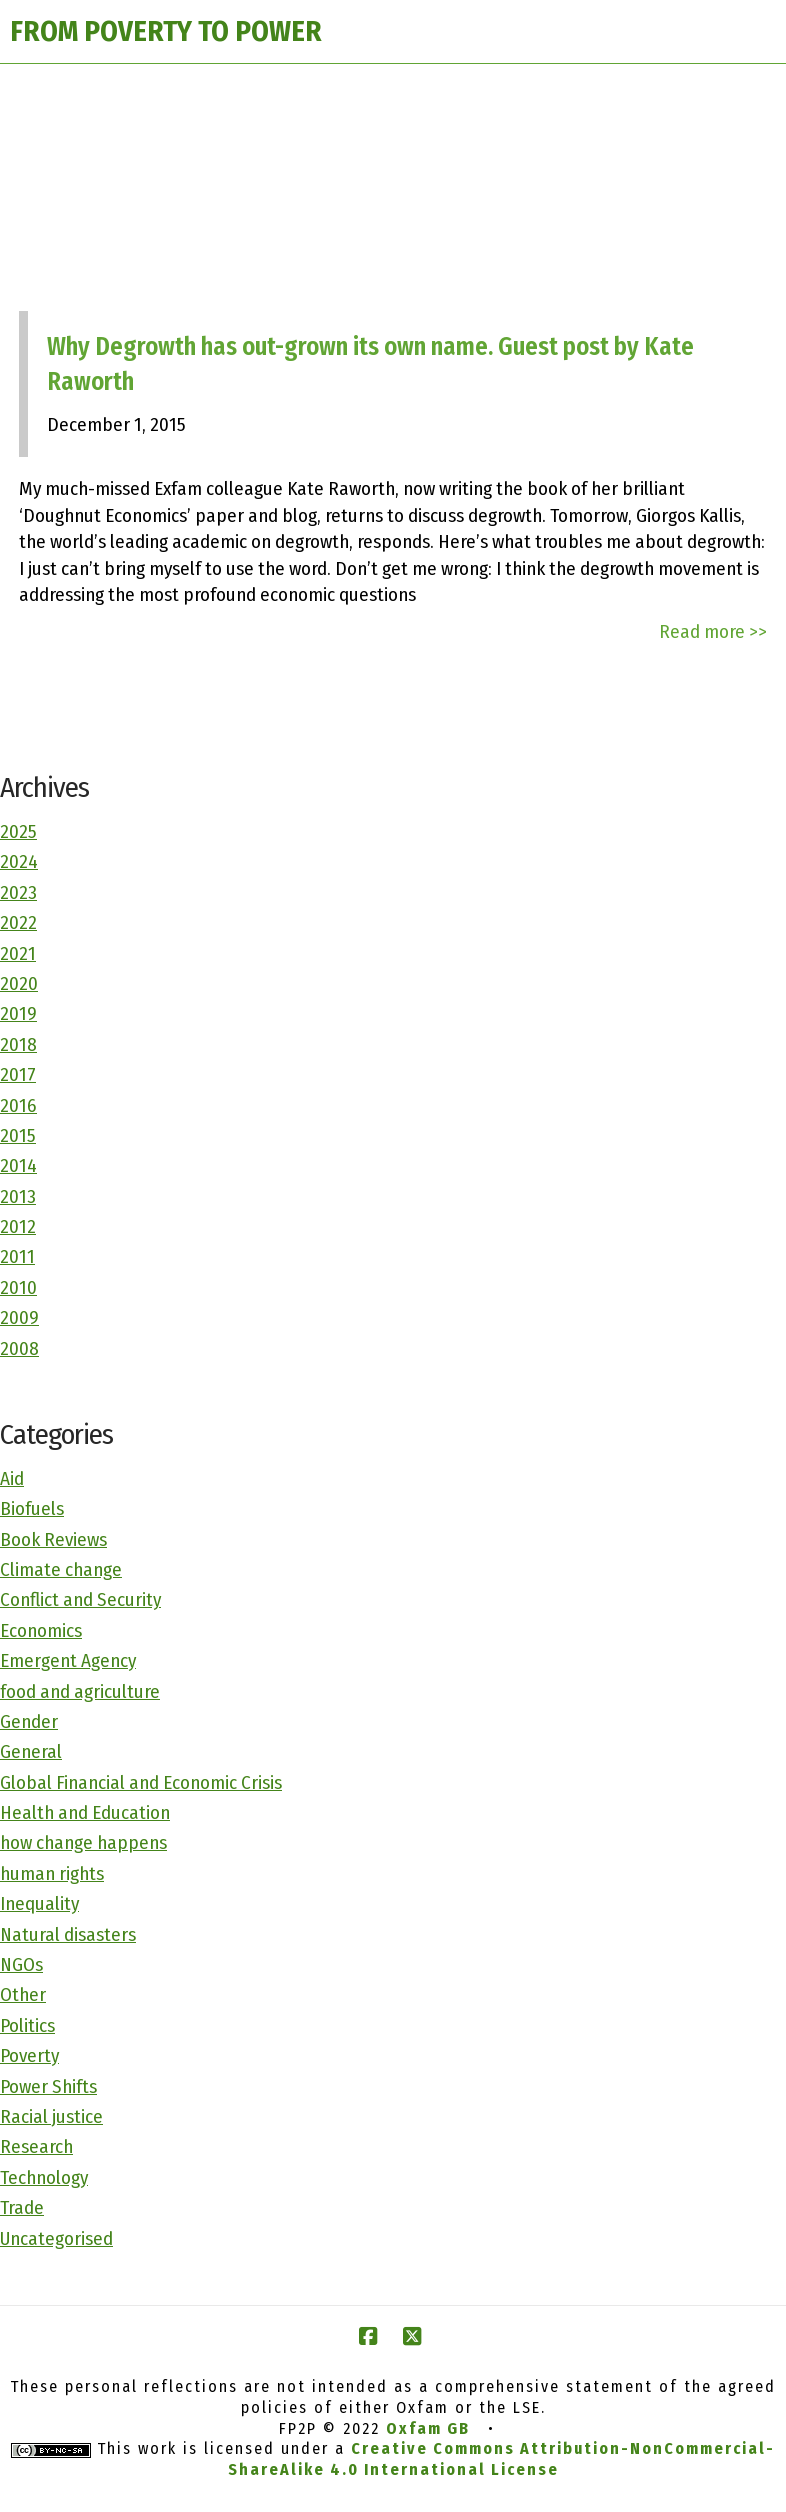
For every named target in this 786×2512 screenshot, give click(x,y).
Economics (41, 1630)
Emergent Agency (68, 1660)
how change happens (83, 1842)
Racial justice (51, 2116)
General (31, 1751)
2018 (18, 1044)
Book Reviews (53, 1539)
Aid (12, 1478)
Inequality (39, 1903)
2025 (18, 831)
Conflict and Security (80, 1599)
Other (23, 1994)
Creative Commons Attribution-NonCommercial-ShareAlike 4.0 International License (502, 2459)
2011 (17, 1256)
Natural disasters (68, 1934)
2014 (18, 1165)
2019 (18, 1013)
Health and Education (85, 1812)
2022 (18, 922)
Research (36, 2146)
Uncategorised (56, 2238)
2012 (18, 1226)
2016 (18, 1105)
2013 (18, 1196)
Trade (22, 2207)
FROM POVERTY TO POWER (166, 31)
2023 (18, 892)
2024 (19, 861)
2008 (19, 1348)
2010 (18, 1287)
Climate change (61, 1569)
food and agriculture (80, 1691)
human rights (52, 1873)
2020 (19, 983)
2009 (19, 1317)
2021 (18, 953)
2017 (18, 1074)
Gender (29, 1721)
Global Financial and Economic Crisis (141, 1782)
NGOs (21, 1964)
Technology (44, 2177)
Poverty (29, 2055)
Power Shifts (48, 2086)
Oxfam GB (428, 2428)
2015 (18, 1135)
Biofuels (32, 1508)
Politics (27, 2025)
